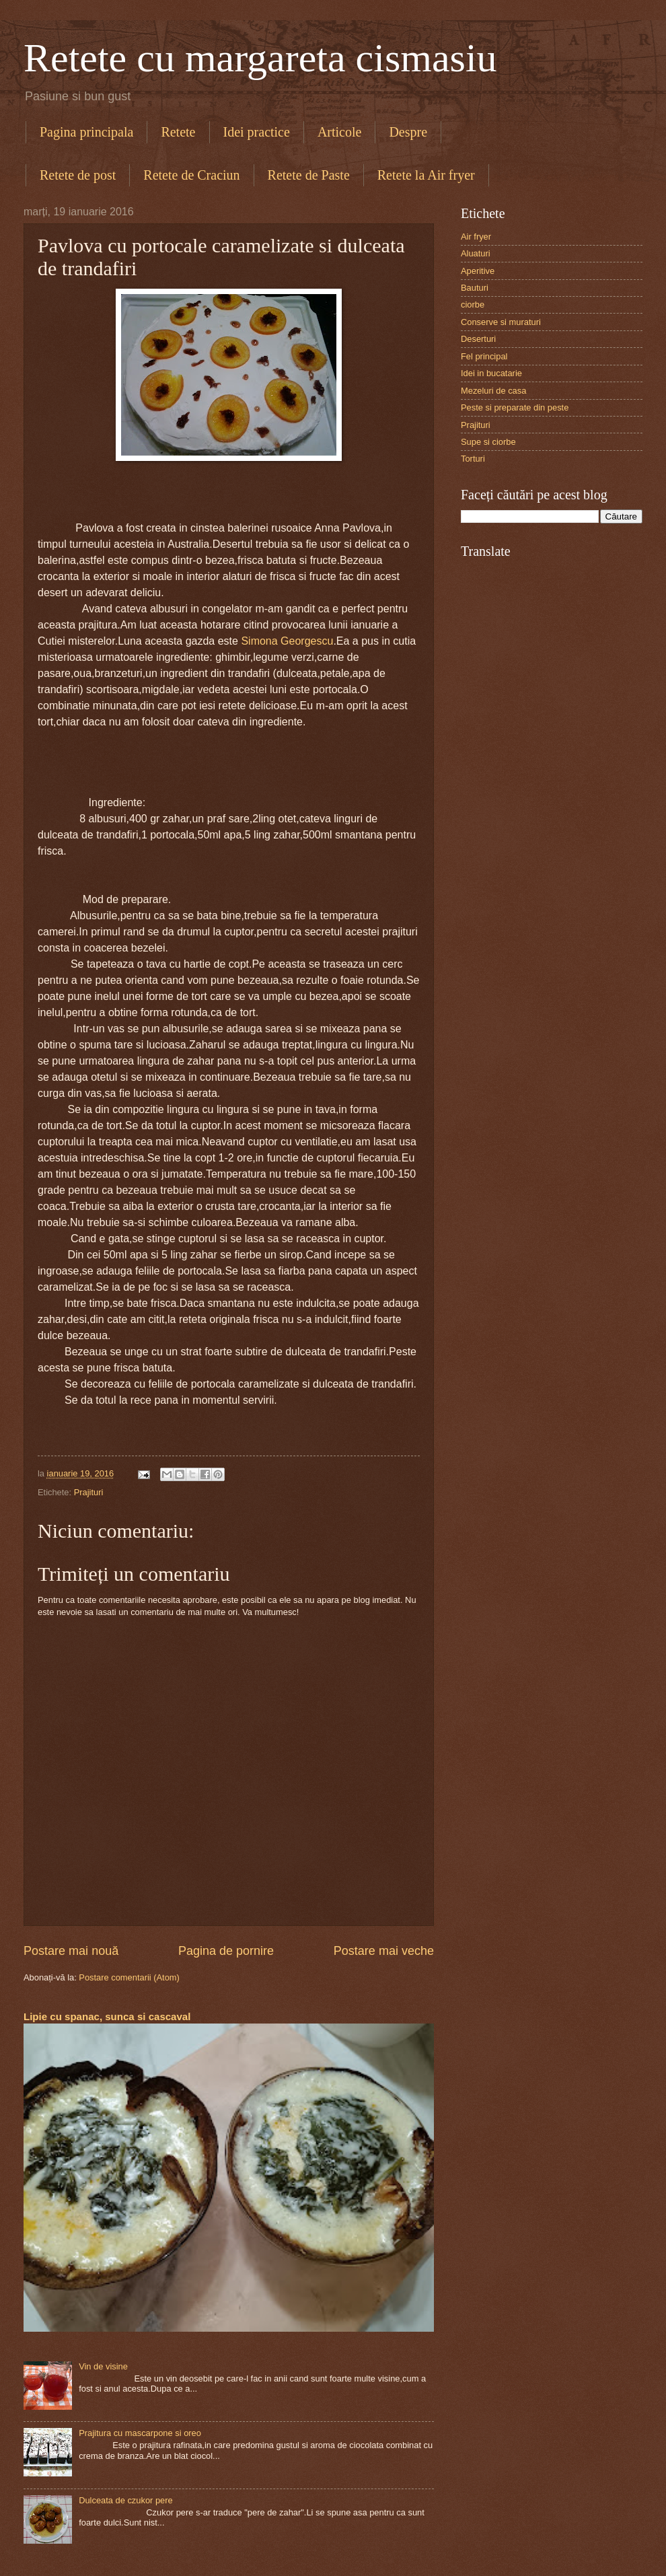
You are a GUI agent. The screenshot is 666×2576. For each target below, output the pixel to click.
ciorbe (472, 304)
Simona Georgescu (287, 641)
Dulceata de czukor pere (126, 2500)
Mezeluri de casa (493, 391)
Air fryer (476, 236)
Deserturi (478, 339)
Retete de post (78, 175)
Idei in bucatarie (491, 373)
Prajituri (89, 1492)
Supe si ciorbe (488, 442)
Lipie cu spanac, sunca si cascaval (107, 2016)
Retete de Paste (309, 175)
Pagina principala (86, 131)
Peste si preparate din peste (514, 407)
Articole (340, 131)
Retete (178, 131)
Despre (408, 131)
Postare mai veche (384, 1951)
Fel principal (484, 356)
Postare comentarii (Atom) (129, 1977)
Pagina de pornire (226, 1951)
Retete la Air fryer (426, 175)
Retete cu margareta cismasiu (260, 58)
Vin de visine (103, 2366)
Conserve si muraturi (501, 322)
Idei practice (256, 131)
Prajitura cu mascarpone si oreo (140, 2433)
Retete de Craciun (191, 175)
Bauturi (474, 288)
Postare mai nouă (71, 1951)
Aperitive (477, 271)
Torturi (473, 459)
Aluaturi (475, 253)
